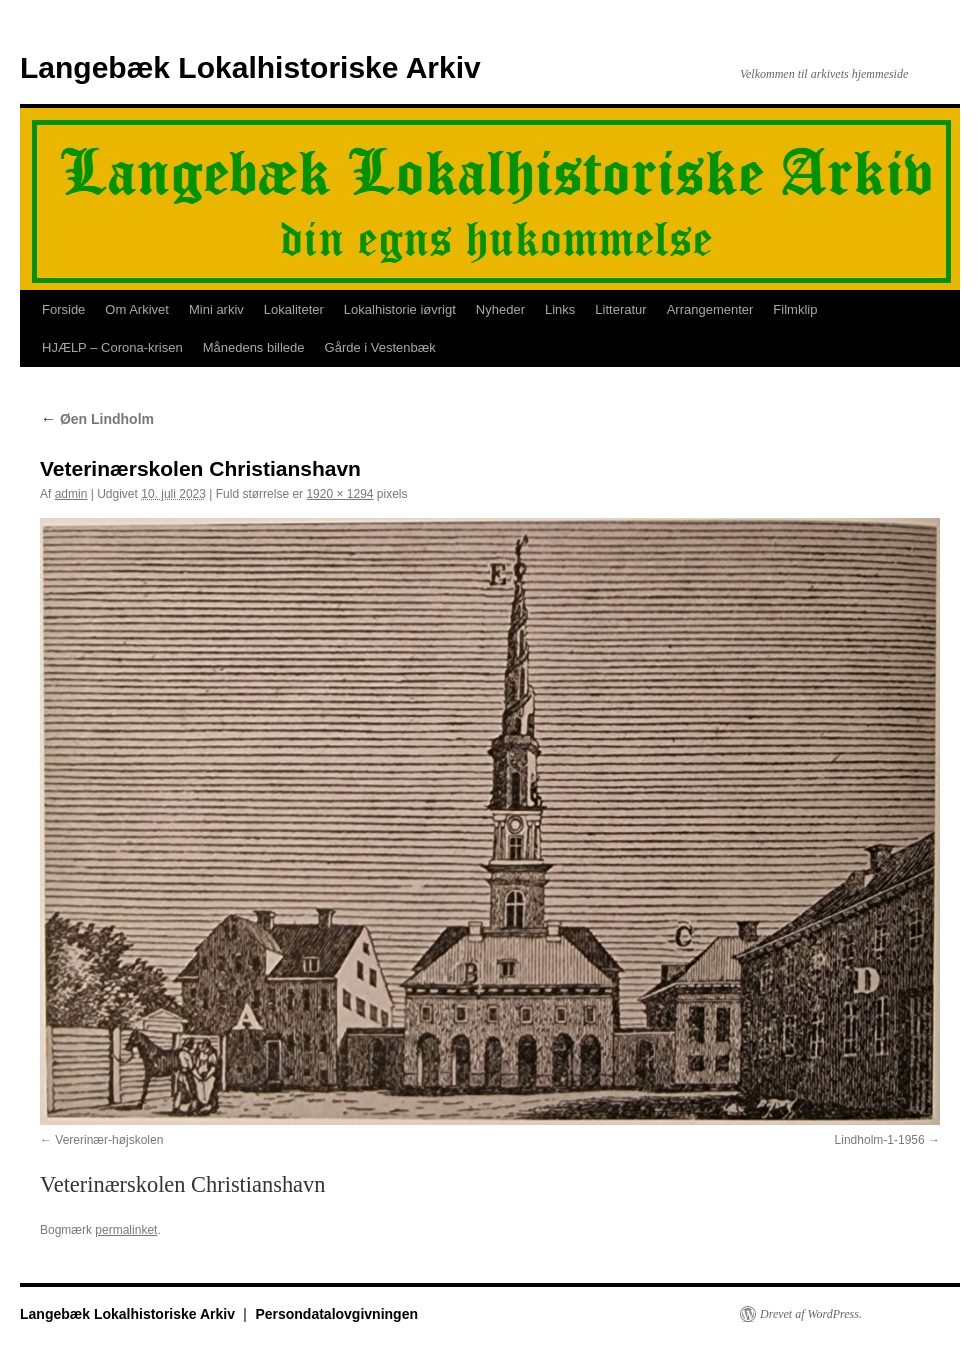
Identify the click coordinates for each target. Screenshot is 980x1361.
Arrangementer (710, 309)
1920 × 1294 (339, 494)
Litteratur (620, 309)
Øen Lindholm (97, 419)
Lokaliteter (294, 309)
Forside (63, 309)
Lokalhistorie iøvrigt (400, 309)
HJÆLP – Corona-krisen (112, 347)
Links (560, 309)
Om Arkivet (137, 309)
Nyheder (500, 309)
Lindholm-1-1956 (880, 1140)
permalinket (126, 1230)
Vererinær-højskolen (109, 1140)
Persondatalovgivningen (336, 1314)
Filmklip (795, 309)
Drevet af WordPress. (811, 1314)
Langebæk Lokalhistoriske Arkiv (250, 67)
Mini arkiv (216, 309)
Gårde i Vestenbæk (380, 347)
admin (71, 494)
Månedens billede (254, 347)
